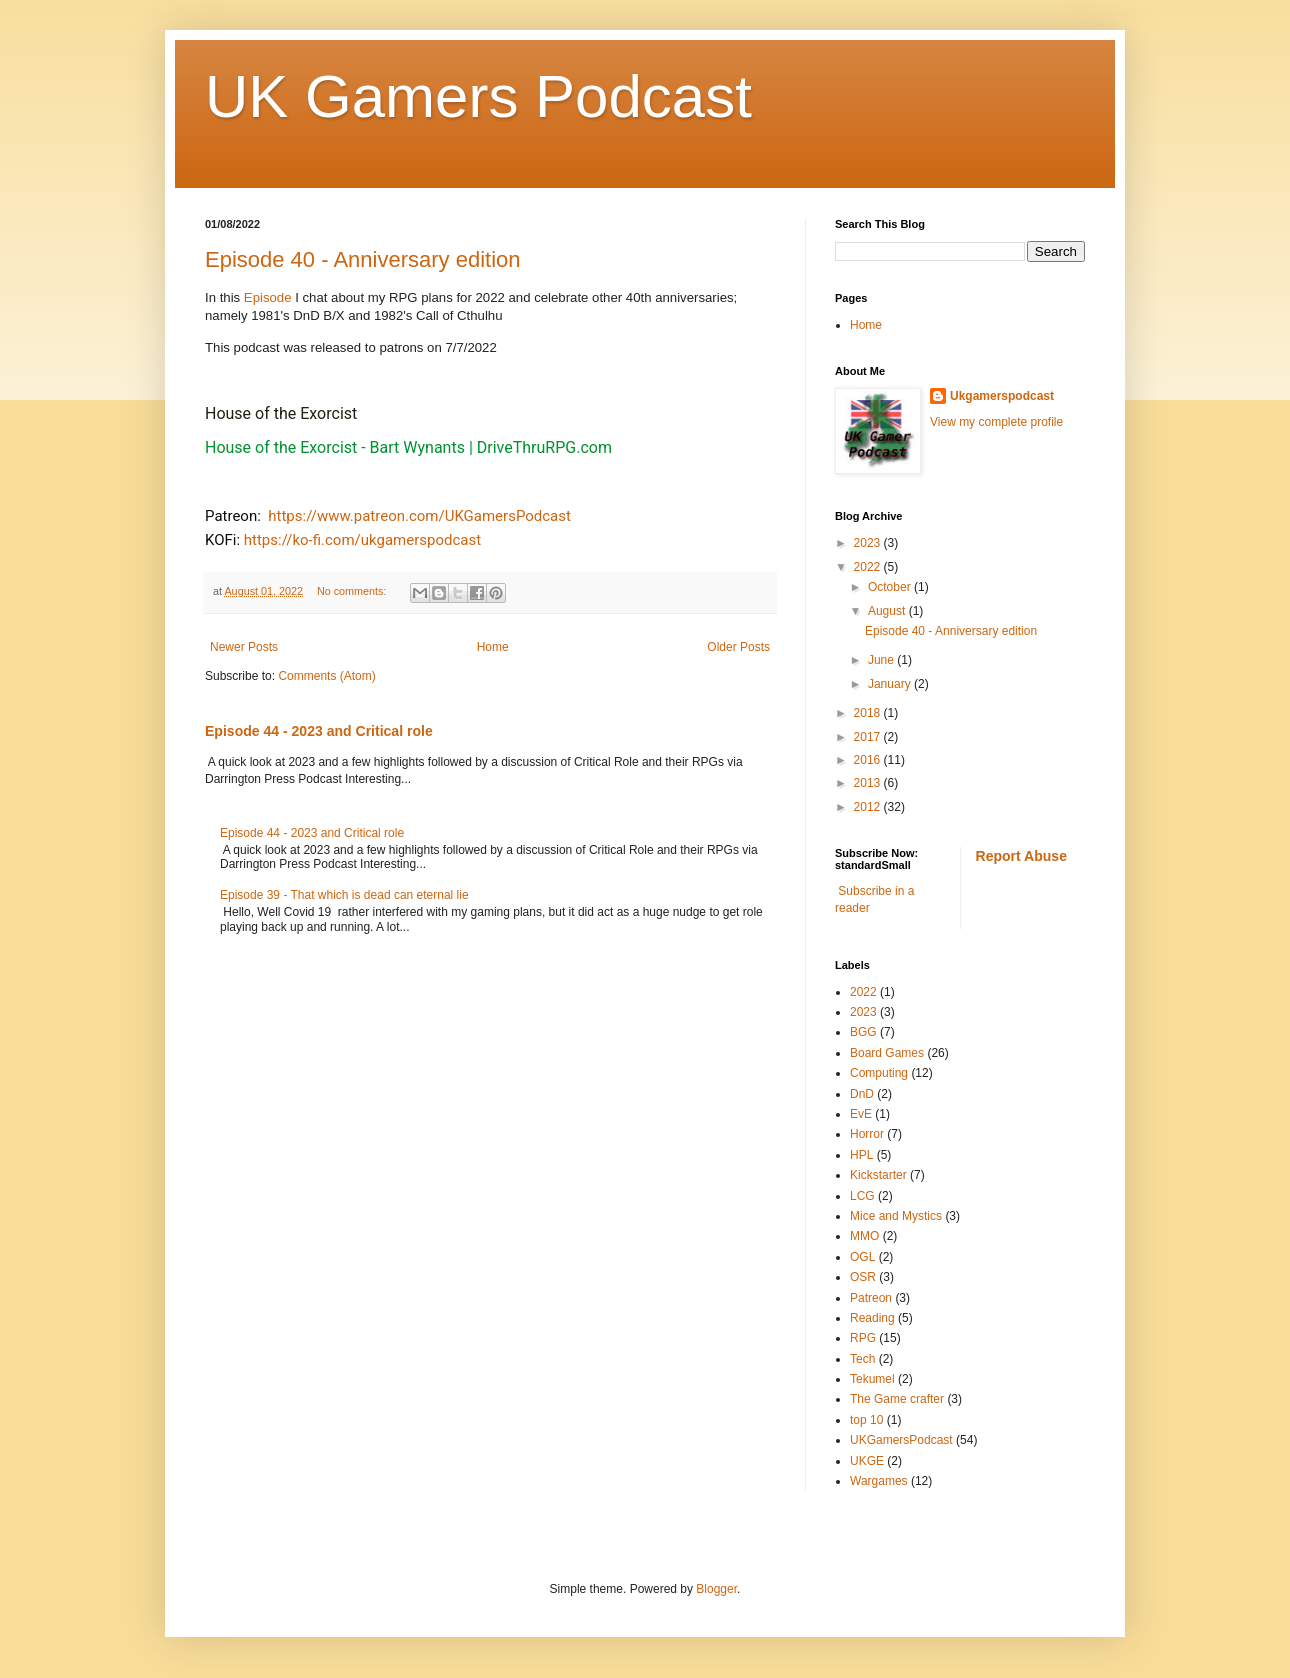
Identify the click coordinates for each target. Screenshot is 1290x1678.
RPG (863, 1338)
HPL (861, 1155)
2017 (869, 737)
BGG (863, 1032)
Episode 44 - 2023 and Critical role (319, 731)
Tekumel (872, 1379)
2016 (869, 760)
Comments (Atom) (326, 676)
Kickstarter (878, 1175)
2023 (869, 543)
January (891, 684)
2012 (869, 807)
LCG (862, 1196)
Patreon (871, 1298)
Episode (269, 297)
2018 (869, 713)
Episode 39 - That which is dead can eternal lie (344, 895)
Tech (862, 1359)
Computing (879, 1073)
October (891, 587)
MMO (864, 1236)
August (888, 611)
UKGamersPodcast (901, 1440)
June (882, 660)
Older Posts (738, 647)
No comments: (353, 591)
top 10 (866, 1420)
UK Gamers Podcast (478, 96)
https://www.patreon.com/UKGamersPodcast (419, 516)
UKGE (867, 1461)
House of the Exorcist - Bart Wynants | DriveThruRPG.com (408, 447)
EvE (861, 1114)
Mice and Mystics (896, 1216)
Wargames (879, 1481)
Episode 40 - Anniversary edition (363, 259)
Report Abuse (1021, 856)
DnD (862, 1094)
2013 (869, 783)
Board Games (887, 1053)
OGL (862, 1257)
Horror (867, 1134)
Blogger (716, 1589)
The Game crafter (897, 1399)
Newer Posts (244, 647)
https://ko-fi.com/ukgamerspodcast (362, 540)
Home (493, 647)
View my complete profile (996, 422)
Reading (872, 1318)
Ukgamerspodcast (1002, 396)
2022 (869, 567)
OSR (863, 1277)
